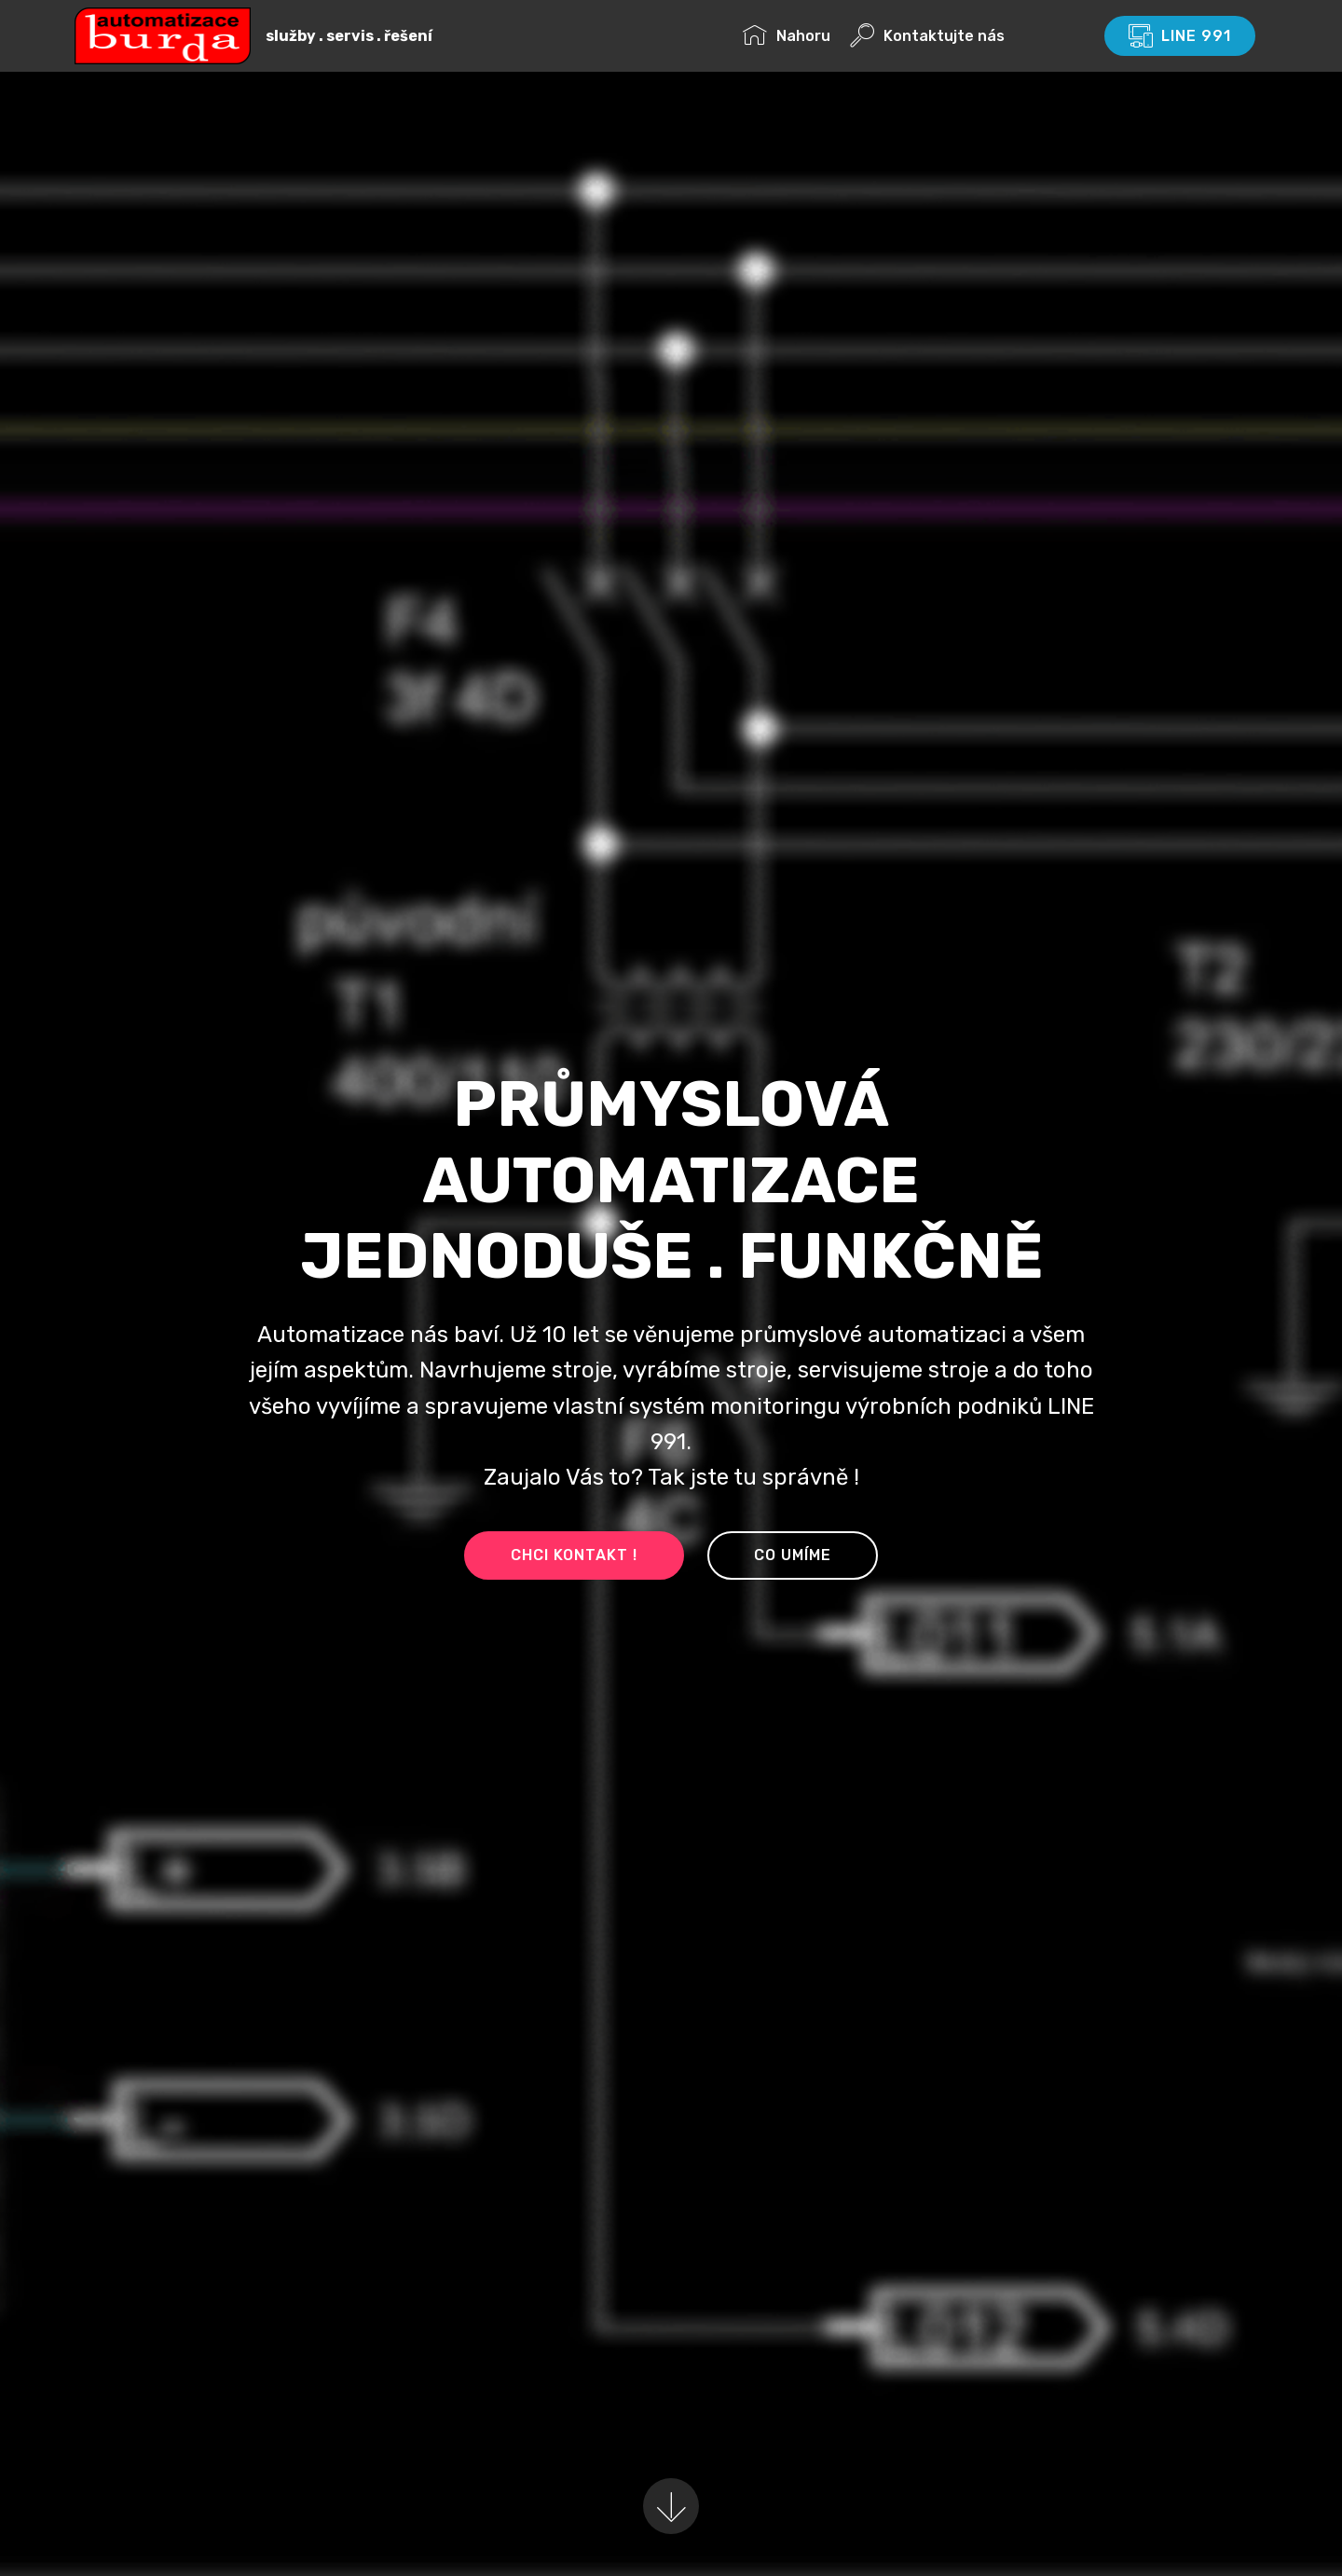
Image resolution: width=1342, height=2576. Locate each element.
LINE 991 (1180, 36)
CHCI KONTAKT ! (574, 1555)
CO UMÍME (792, 1555)
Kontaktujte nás (966, 36)
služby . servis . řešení (347, 36)
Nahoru (786, 36)
